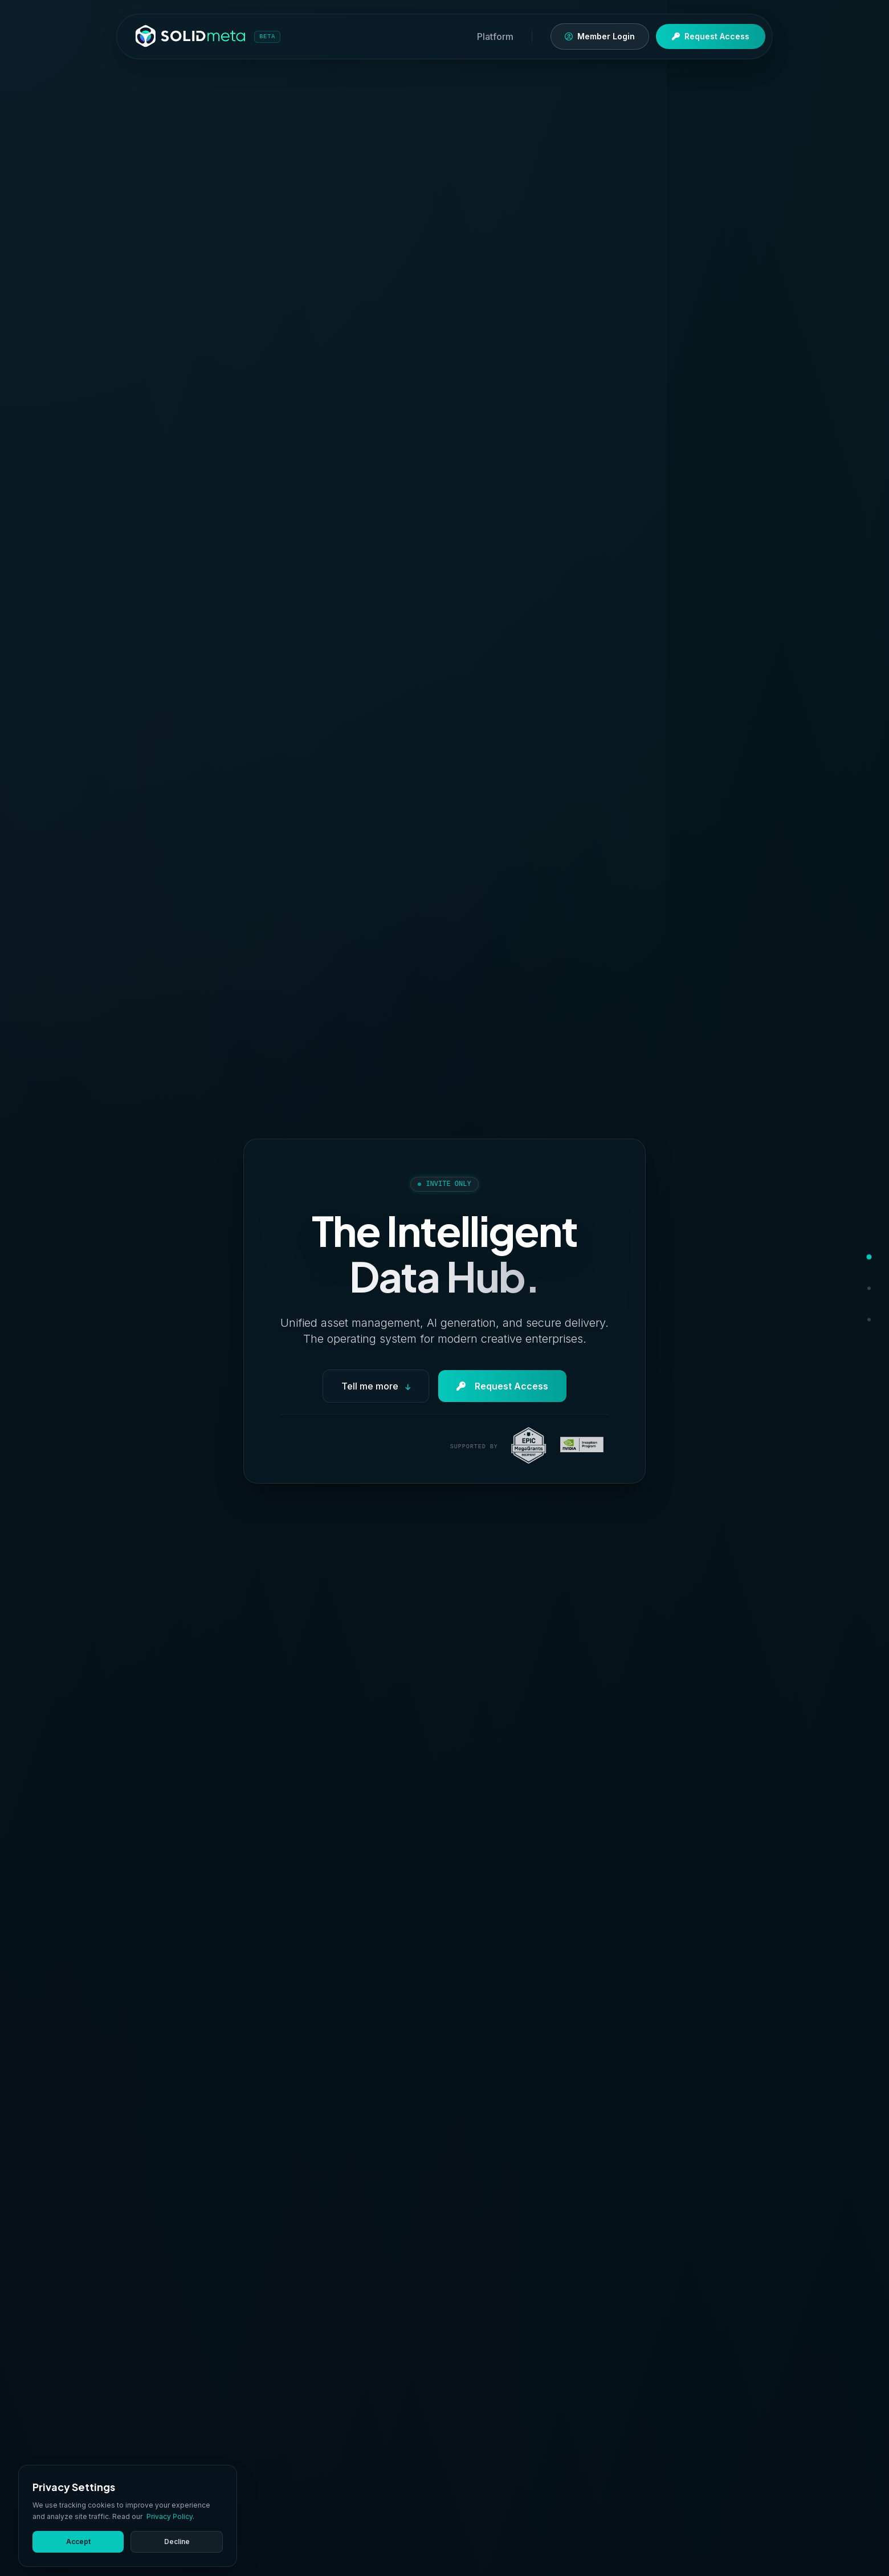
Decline (177, 2541)
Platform (495, 36)
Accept (78, 2541)
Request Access (710, 36)
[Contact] (849, 1320)
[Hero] (851, 1257)
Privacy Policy (169, 2516)
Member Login (600, 36)
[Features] (845, 1288)
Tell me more (375, 1386)
